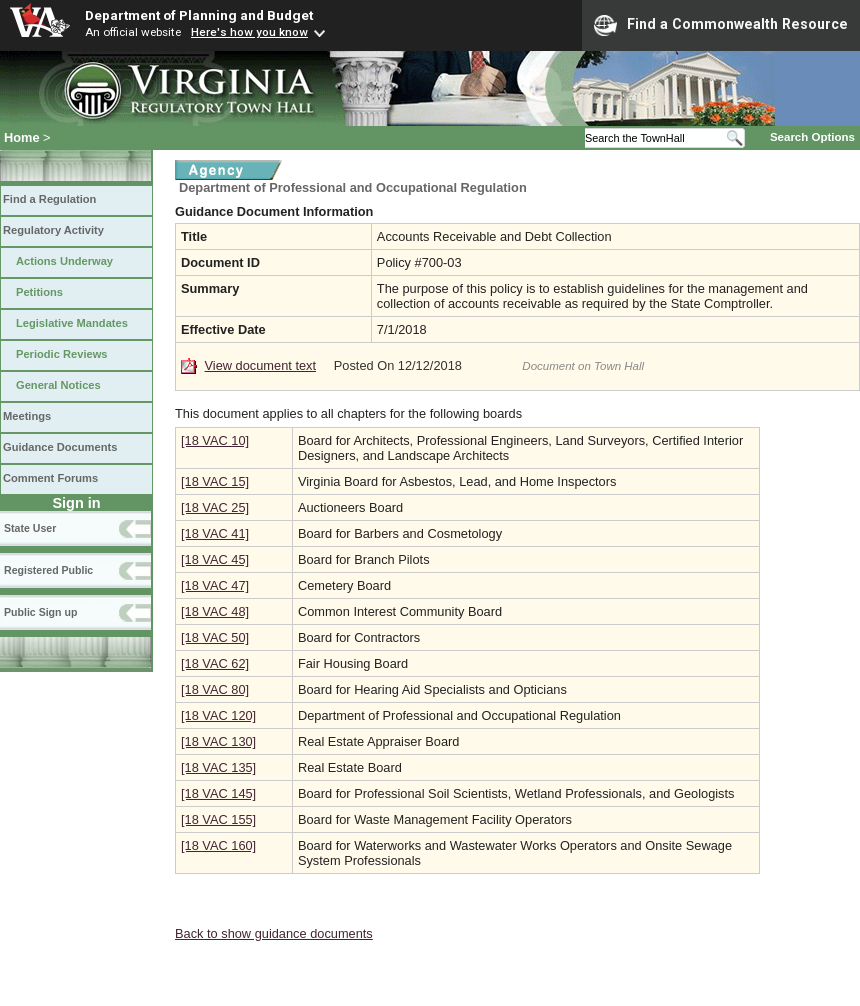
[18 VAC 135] (218, 767)
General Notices (58, 385)
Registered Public (48, 570)
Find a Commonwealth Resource (721, 25)
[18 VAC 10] (215, 440)
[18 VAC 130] (218, 741)
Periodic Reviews (62, 354)
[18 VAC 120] (218, 715)
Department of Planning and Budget (199, 15)
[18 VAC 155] (218, 819)
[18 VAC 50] (215, 637)
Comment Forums (50, 478)
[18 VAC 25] (215, 507)
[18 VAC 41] (215, 533)
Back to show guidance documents (274, 933)
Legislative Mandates (72, 323)
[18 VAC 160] (218, 845)
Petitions (39, 292)
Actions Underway (64, 261)
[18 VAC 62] (215, 663)
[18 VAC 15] (215, 481)
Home (22, 137)
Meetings (27, 416)
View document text (260, 365)
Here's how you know (249, 32)
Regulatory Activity (53, 230)
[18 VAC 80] (215, 689)
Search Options (812, 137)
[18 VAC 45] (215, 559)
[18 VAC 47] (215, 585)
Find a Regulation (49, 199)
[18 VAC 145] (218, 793)
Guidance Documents (60, 447)
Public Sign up (40, 612)
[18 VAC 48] (215, 611)
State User (30, 528)
